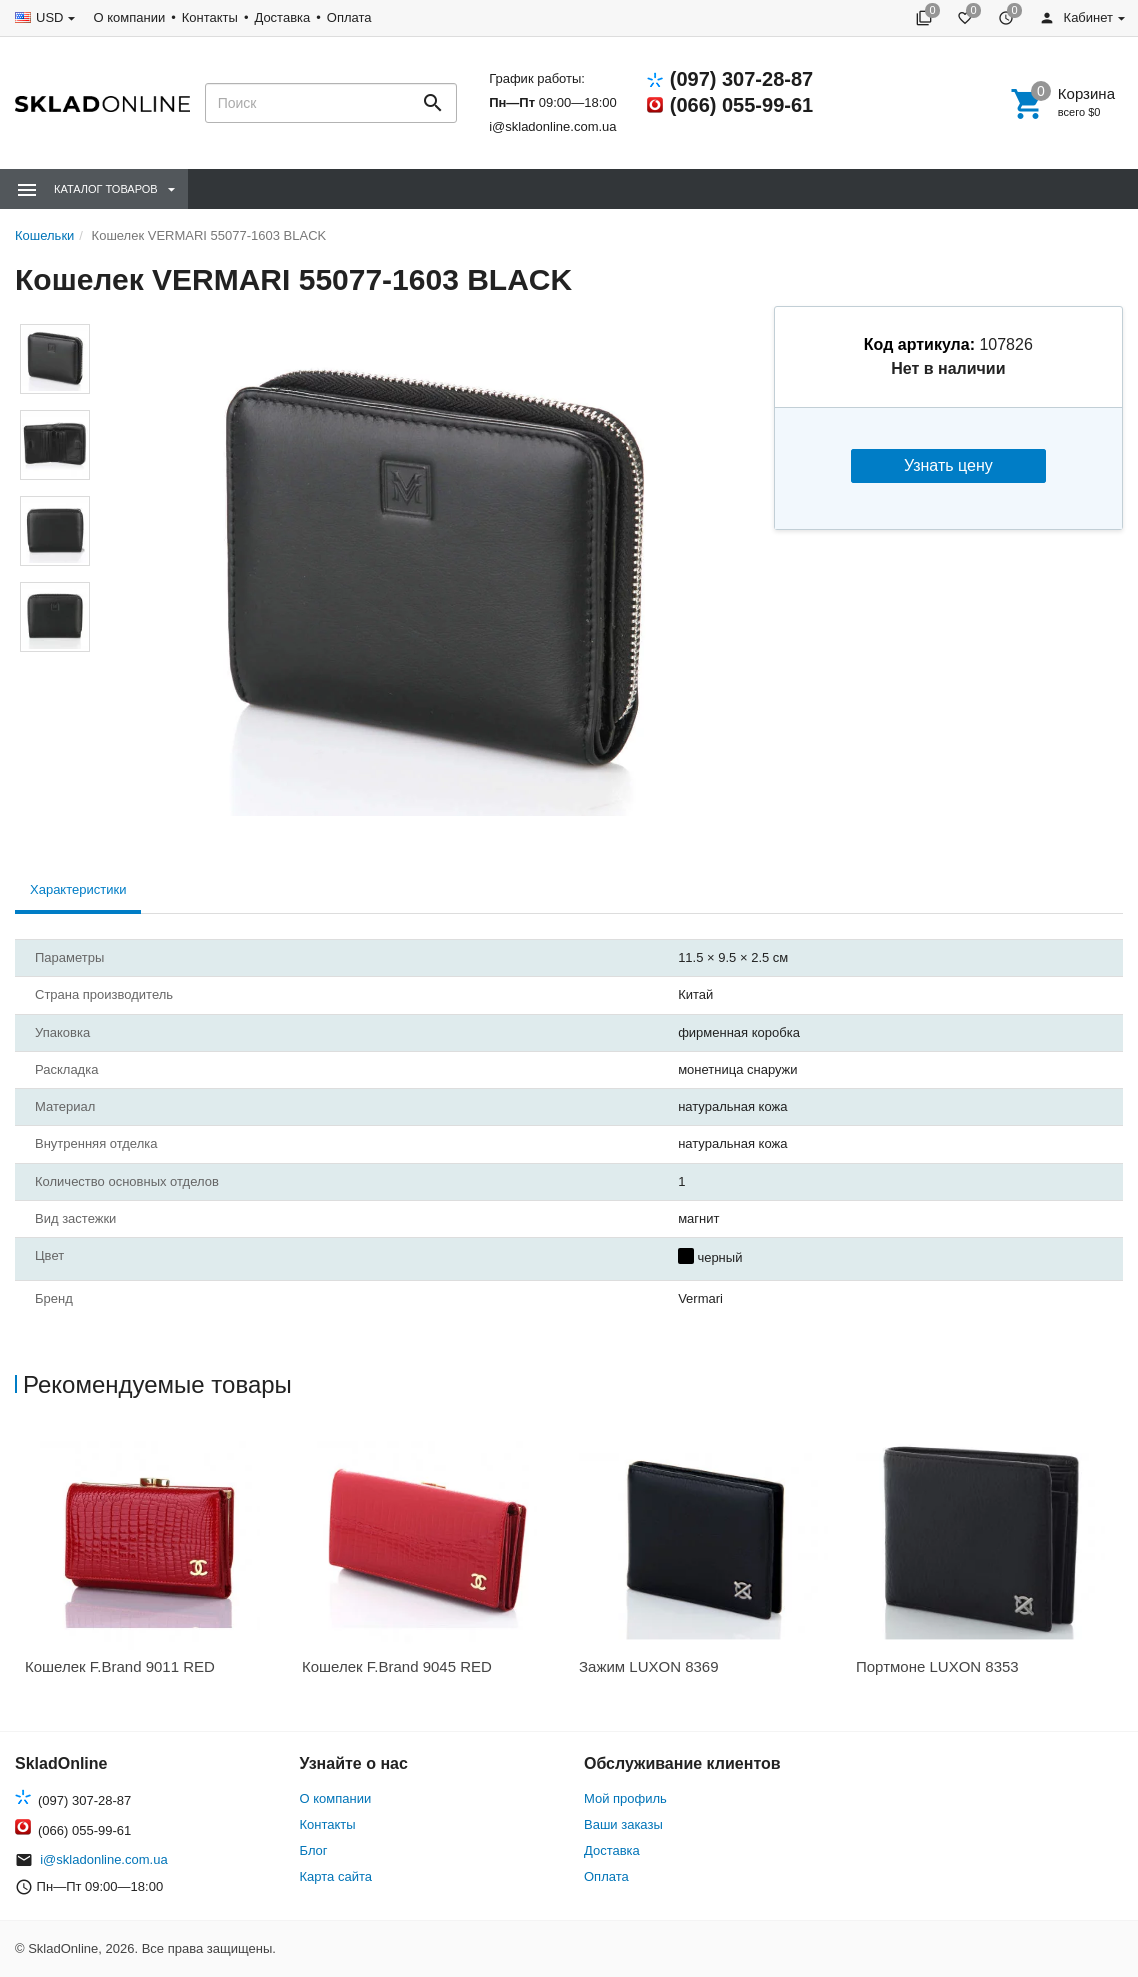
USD (49, 17)
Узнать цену (948, 465)
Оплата (349, 17)
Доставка (282, 17)
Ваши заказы (623, 1824)
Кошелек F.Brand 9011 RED (120, 1666)
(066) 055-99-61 (741, 105)
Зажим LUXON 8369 (649, 1666)
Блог (314, 1850)
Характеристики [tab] (78, 889)
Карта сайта (336, 1876)
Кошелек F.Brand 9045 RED (397, 1666)
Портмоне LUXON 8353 (937, 1666)
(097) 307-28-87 (741, 79)
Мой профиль (625, 1798)
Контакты (210, 17)
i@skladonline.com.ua (552, 126)
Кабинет (1076, 17)
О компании (129, 17)
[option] (153, 1559)
